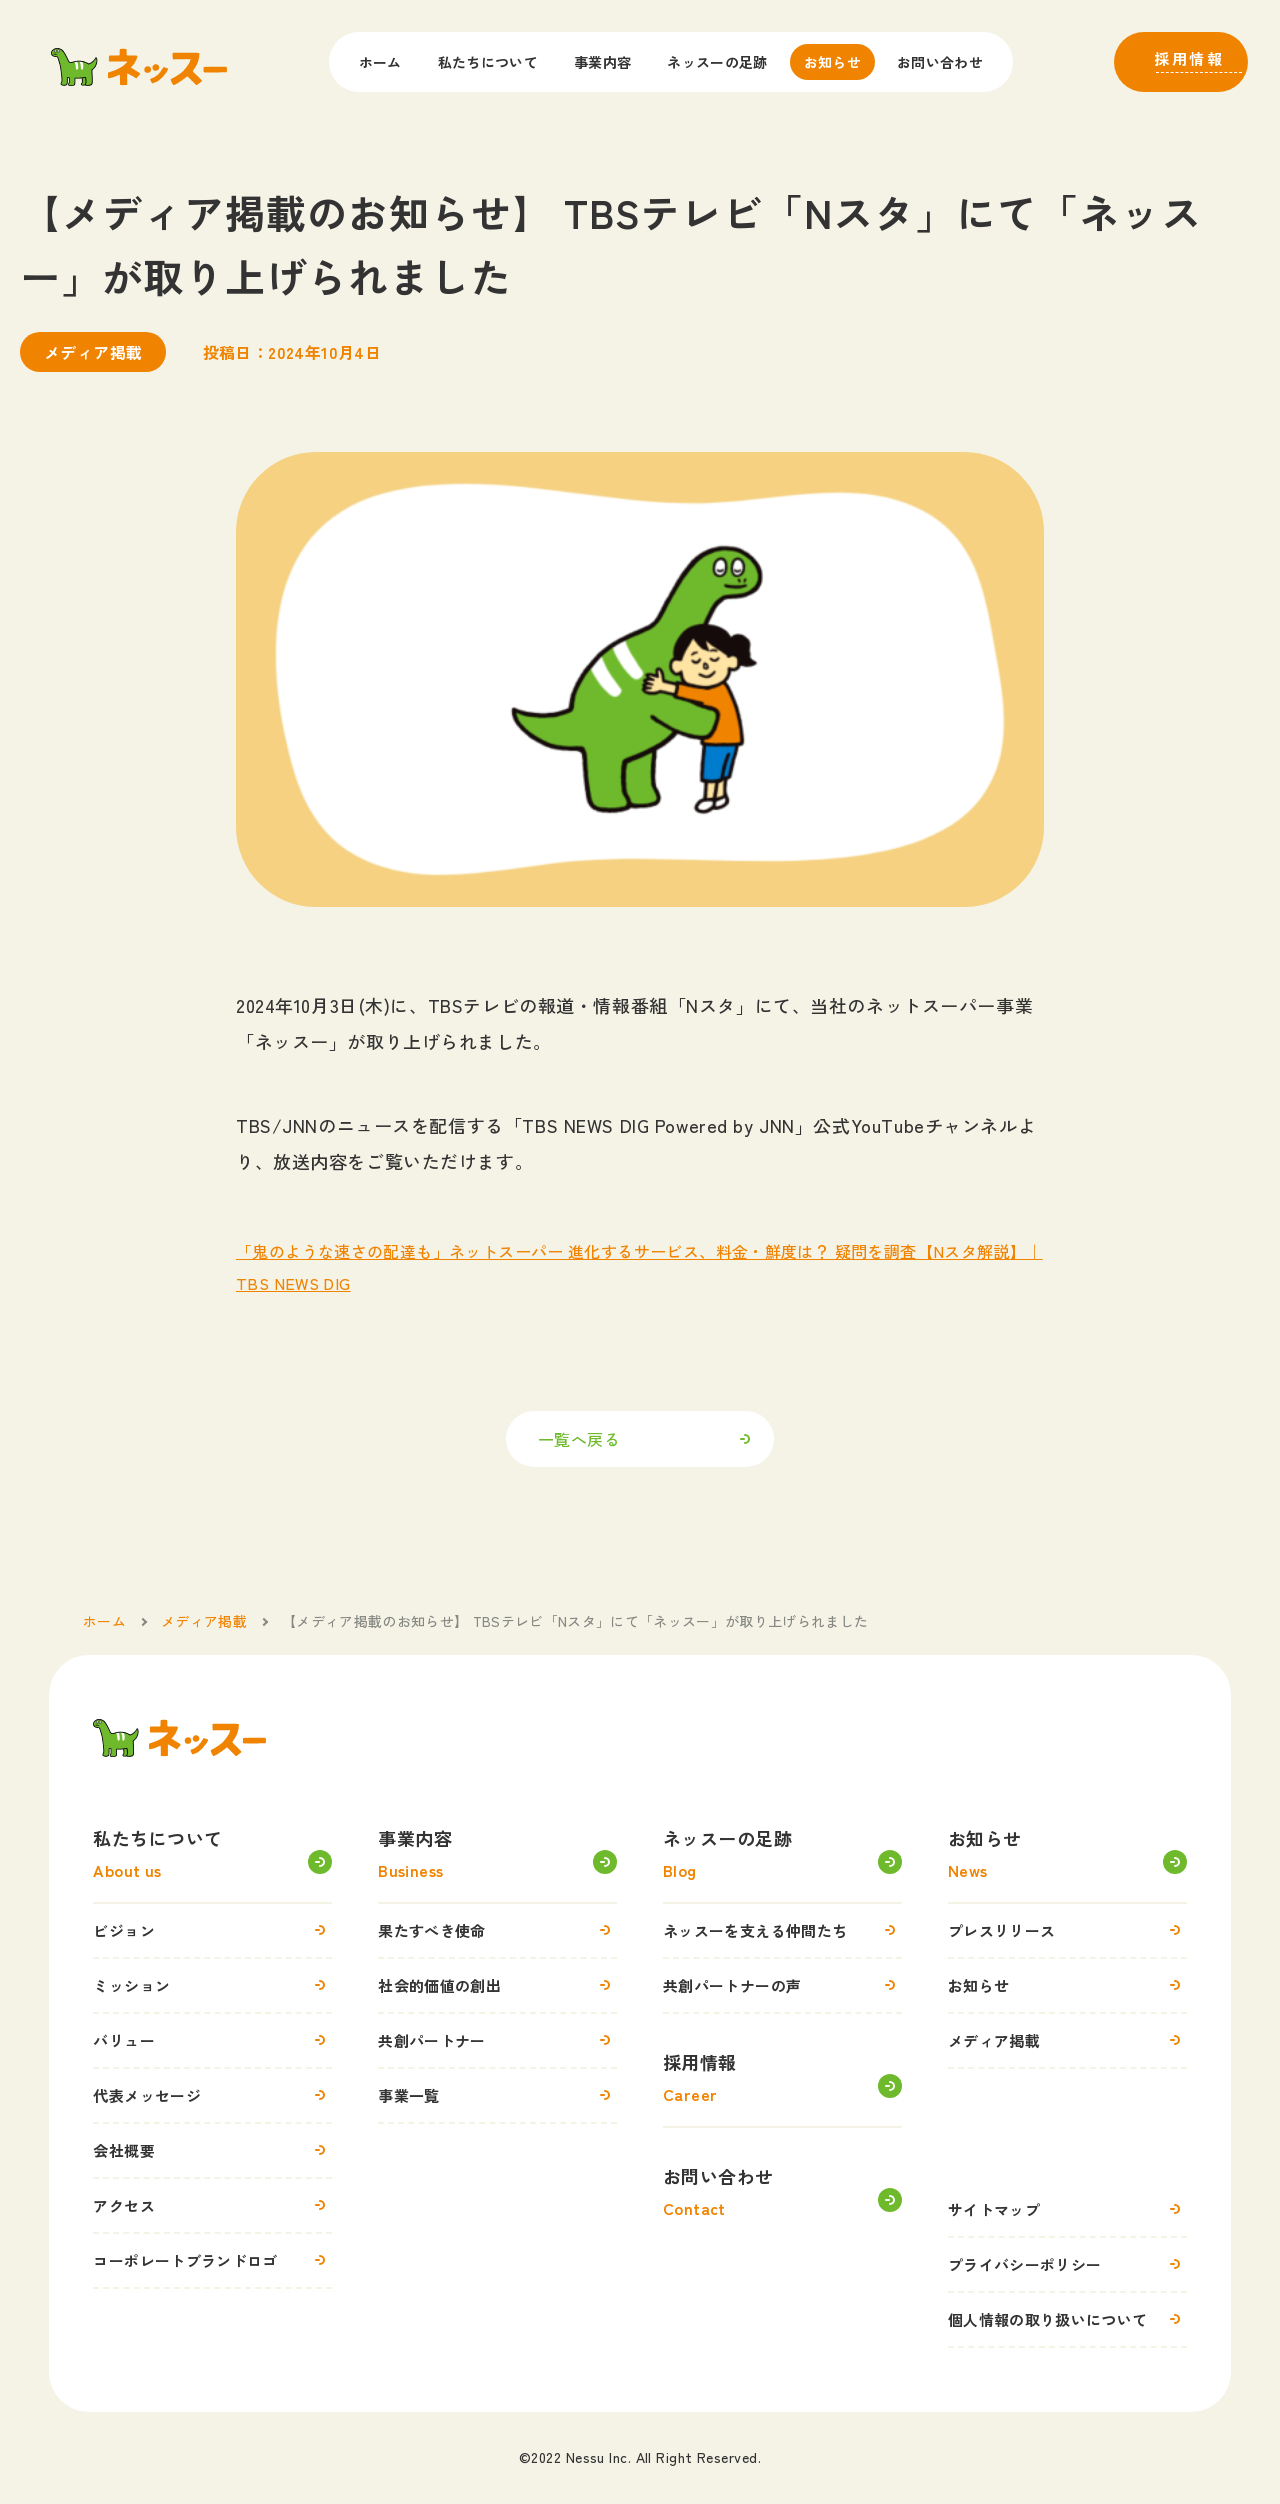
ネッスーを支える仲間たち (782, 1930)
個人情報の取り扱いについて (1067, 2319)
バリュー (212, 2040)
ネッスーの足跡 (717, 62)
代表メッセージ (212, 2095)
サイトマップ (1067, 2209)
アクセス (212, 2205)
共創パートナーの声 (782, 1985)
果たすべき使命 (497, 1930)
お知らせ (832, 62)
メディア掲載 (1067, 2040)
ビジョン (212, 1930)
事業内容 (602, 62)
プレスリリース (1067, 1930)
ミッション (212, 1985)
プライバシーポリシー (1067, 2264)
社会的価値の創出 (497, 1985)
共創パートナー (497, 2040)
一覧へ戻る (579, 1439)
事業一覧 (497, 2095)
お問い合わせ (940, 62)
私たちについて (488, 62)
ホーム (380, 62)
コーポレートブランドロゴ (212, 2260)
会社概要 (212, 2150)
